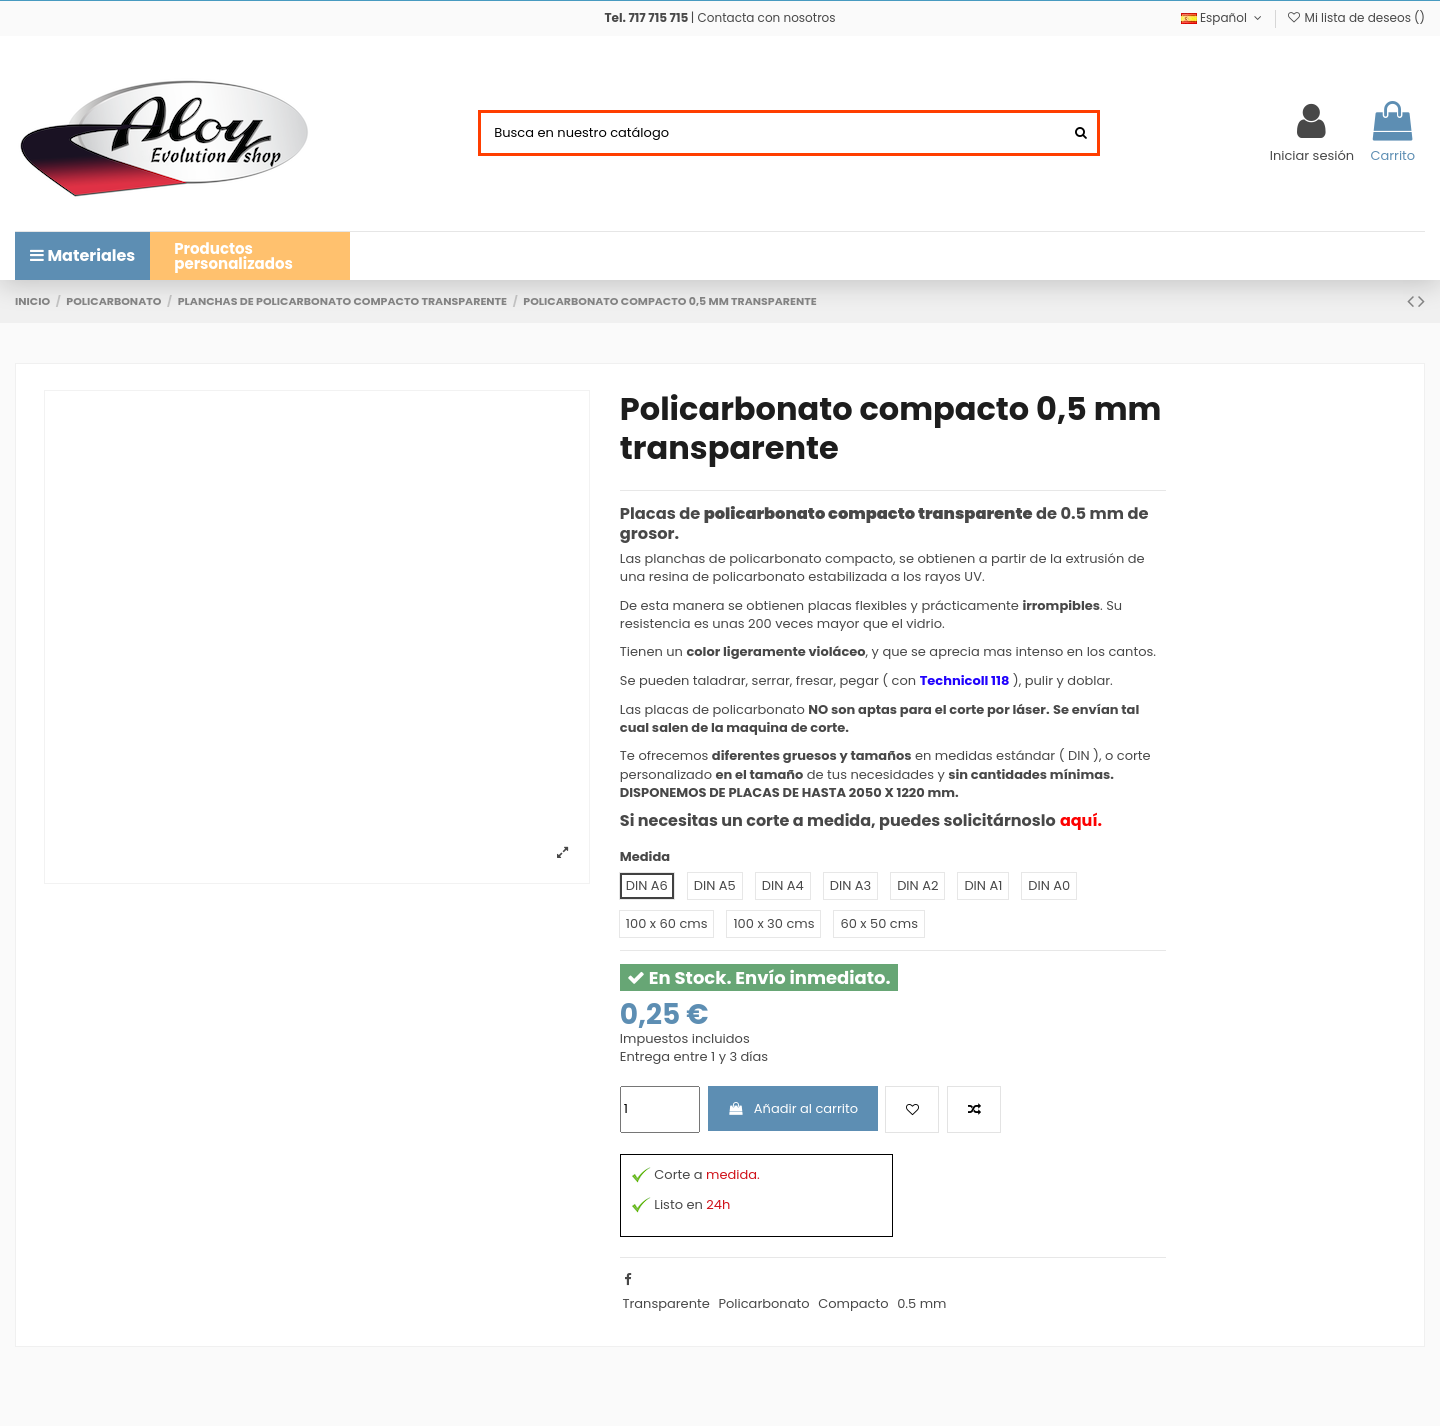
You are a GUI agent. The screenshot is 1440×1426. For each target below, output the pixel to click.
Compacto (853, 1303)
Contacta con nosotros (767, 17)
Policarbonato (763, 1303)
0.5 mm (921, 1303)
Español (1223, 17)
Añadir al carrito (792, 1108)
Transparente (665, 1303)
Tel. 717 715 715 (646, 17)
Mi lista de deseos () (1355, 17)
